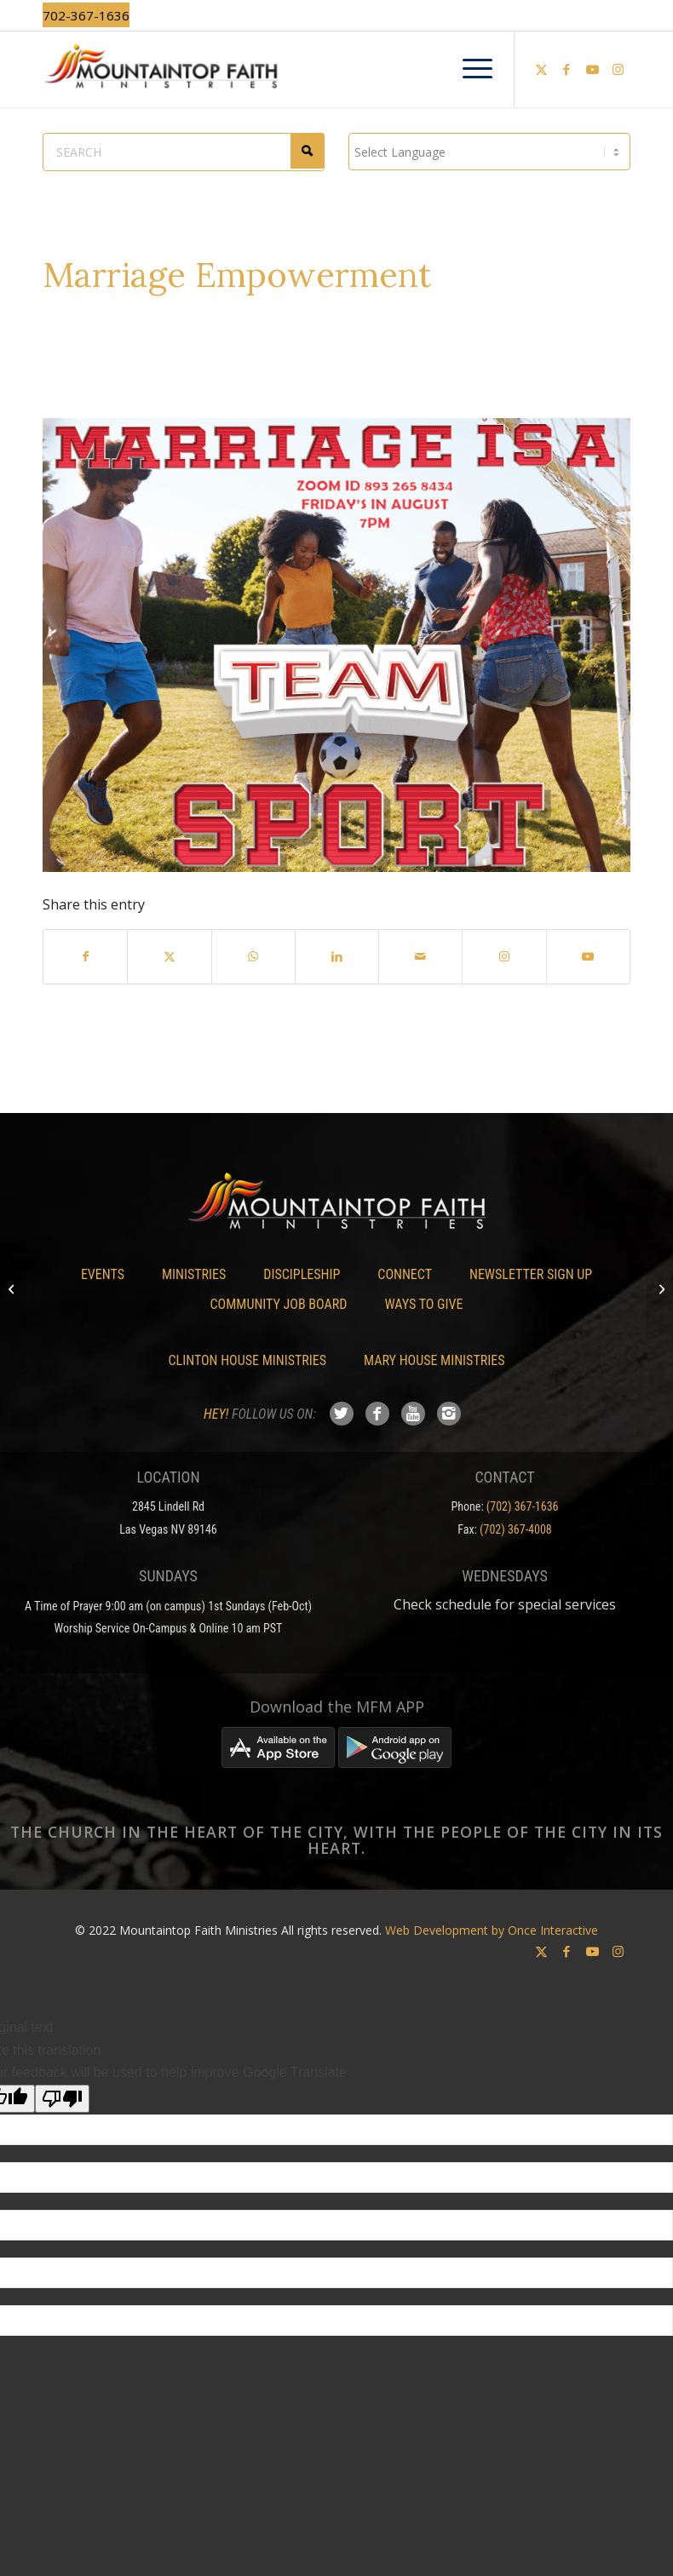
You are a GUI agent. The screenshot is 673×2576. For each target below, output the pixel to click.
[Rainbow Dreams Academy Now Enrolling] (660, 1288)
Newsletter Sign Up (530, 1274)
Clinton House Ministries (248, 1360)
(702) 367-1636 (522, 1506)
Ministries (194, 1274)
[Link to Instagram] (617, 69)
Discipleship (301, 1274)
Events (102, 1274)
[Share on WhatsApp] (253, 956)
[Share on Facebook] (85, 956)
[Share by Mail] (420, 956)
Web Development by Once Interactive (491, 1930)
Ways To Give (423, 1304)
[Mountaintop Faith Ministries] (336, 69)
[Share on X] (169, 956)
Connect (404, 1274)
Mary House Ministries (434, 1360)
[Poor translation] (62, 2099)
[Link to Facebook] (566, 69)
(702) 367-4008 (516, 1529)
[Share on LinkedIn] (337, 956)
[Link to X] (541, 69)
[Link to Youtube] (592, 69)
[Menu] (469, 69)
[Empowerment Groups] (13, 1288)
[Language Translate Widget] (489, 151)
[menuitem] (469, 69)
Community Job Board (279, 1304)
